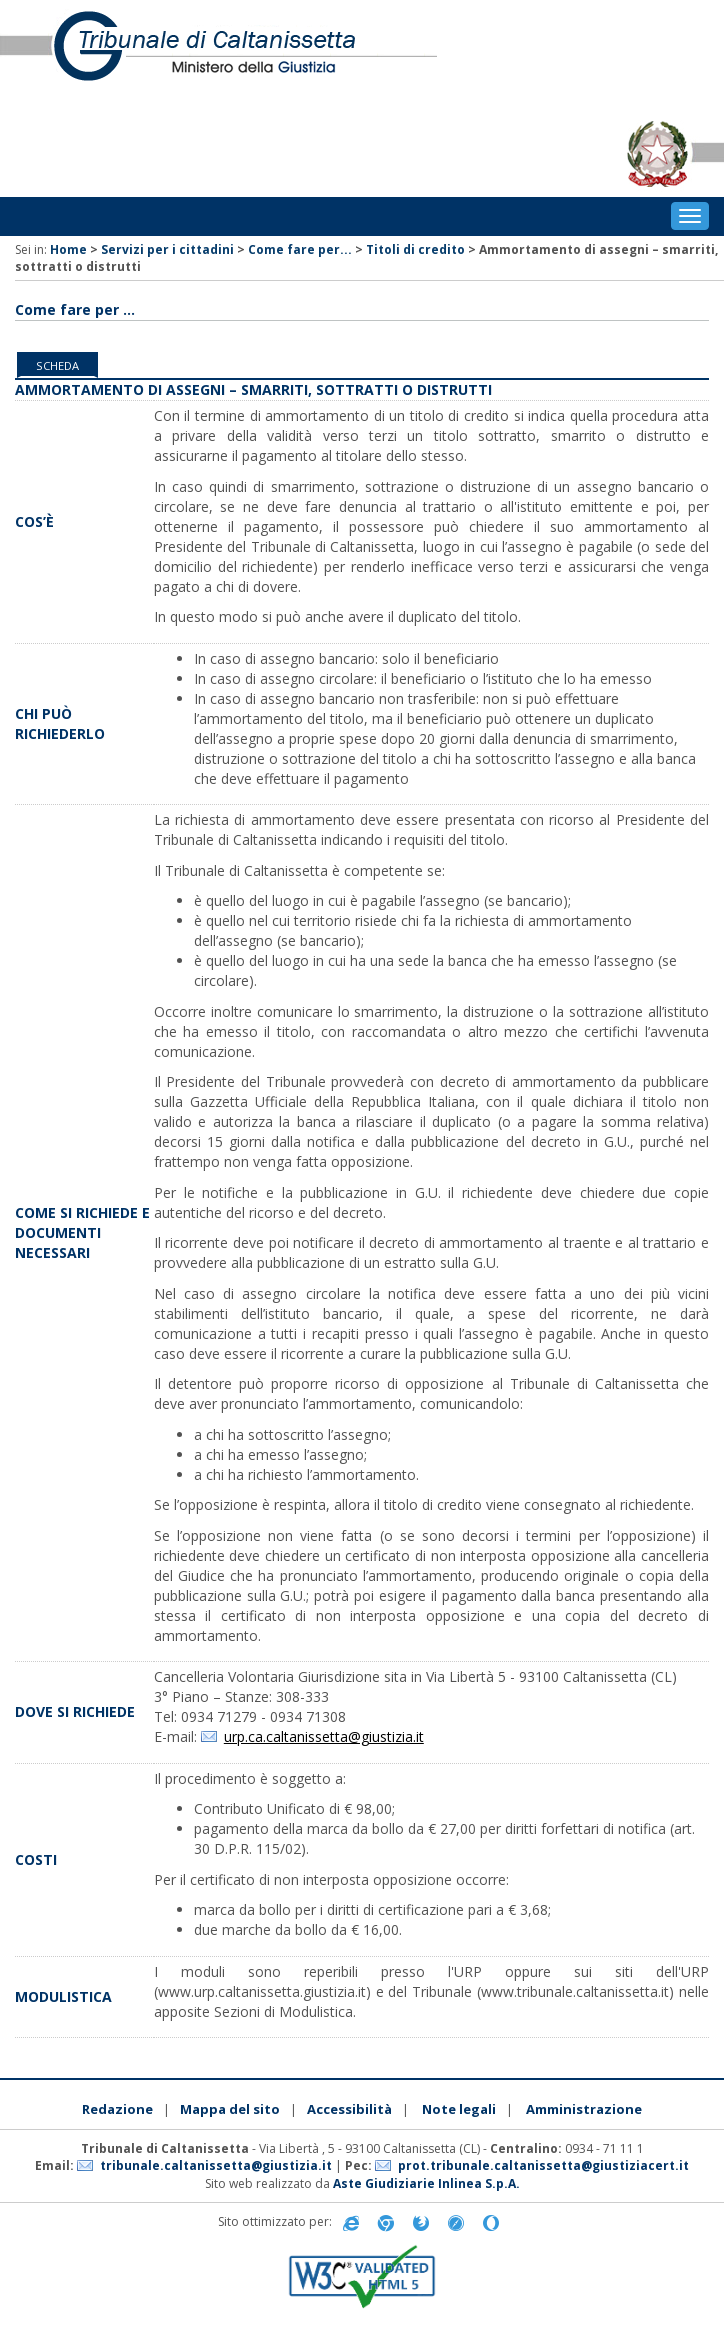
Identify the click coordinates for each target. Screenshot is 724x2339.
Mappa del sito (230, 2109)
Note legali (459, 2109)
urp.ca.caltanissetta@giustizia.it (324, 1736)
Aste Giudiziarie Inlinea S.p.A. (426, 2183)
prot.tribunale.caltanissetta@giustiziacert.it (543, 2165)
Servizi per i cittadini (167, 249)
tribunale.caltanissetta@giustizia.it (216, 2165)
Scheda (57, 365)
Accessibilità (349, 2109)
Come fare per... (300, 249)
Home (68, 249)
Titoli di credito (415, 249)
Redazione (117, 2109)
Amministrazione (584, 2109)
